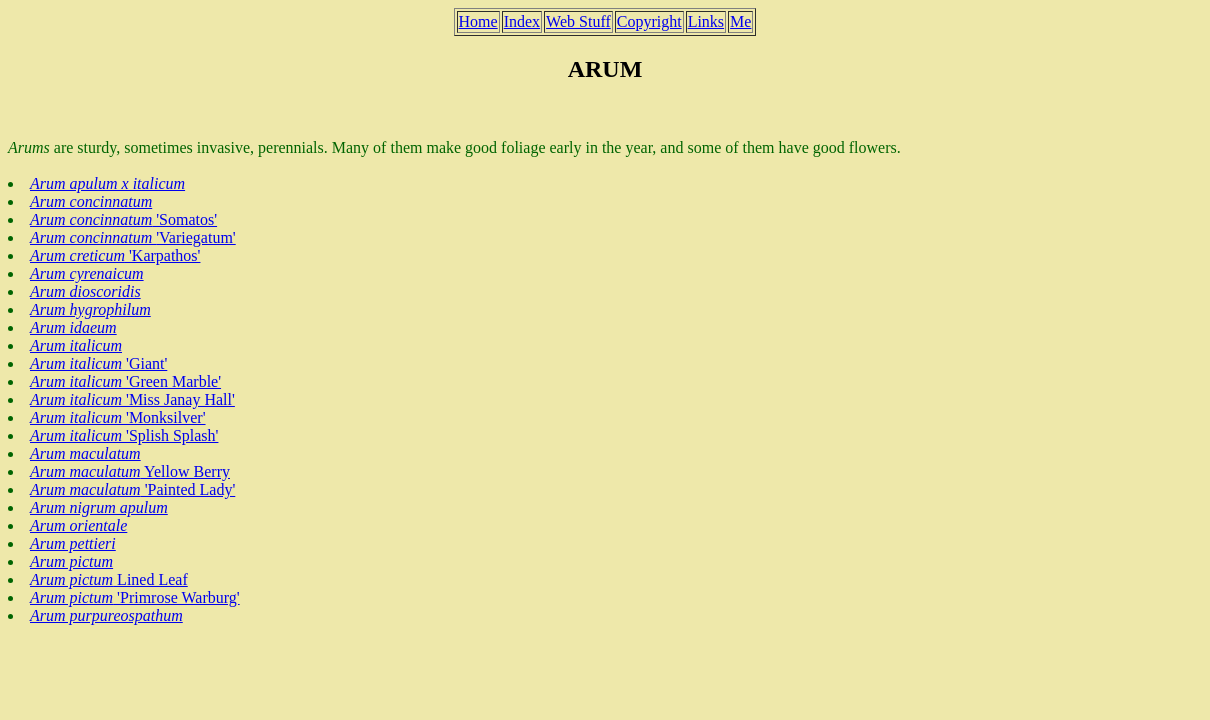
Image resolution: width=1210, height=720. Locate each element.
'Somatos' (123, 219)
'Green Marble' (125, 381)
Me (740, 21)
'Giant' (98, 363)
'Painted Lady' (132, 489)
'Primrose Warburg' (135, 597)
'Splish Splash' (124, 435)
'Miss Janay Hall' (132, 399)
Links (706, 21)
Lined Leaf (109, 579)
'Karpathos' (115, 255)
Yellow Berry (130, 471)
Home (478, 21)
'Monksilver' (118, 417)
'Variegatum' (133, 237)
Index (522, 21)
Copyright (649, 21)
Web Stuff (578, 21)
